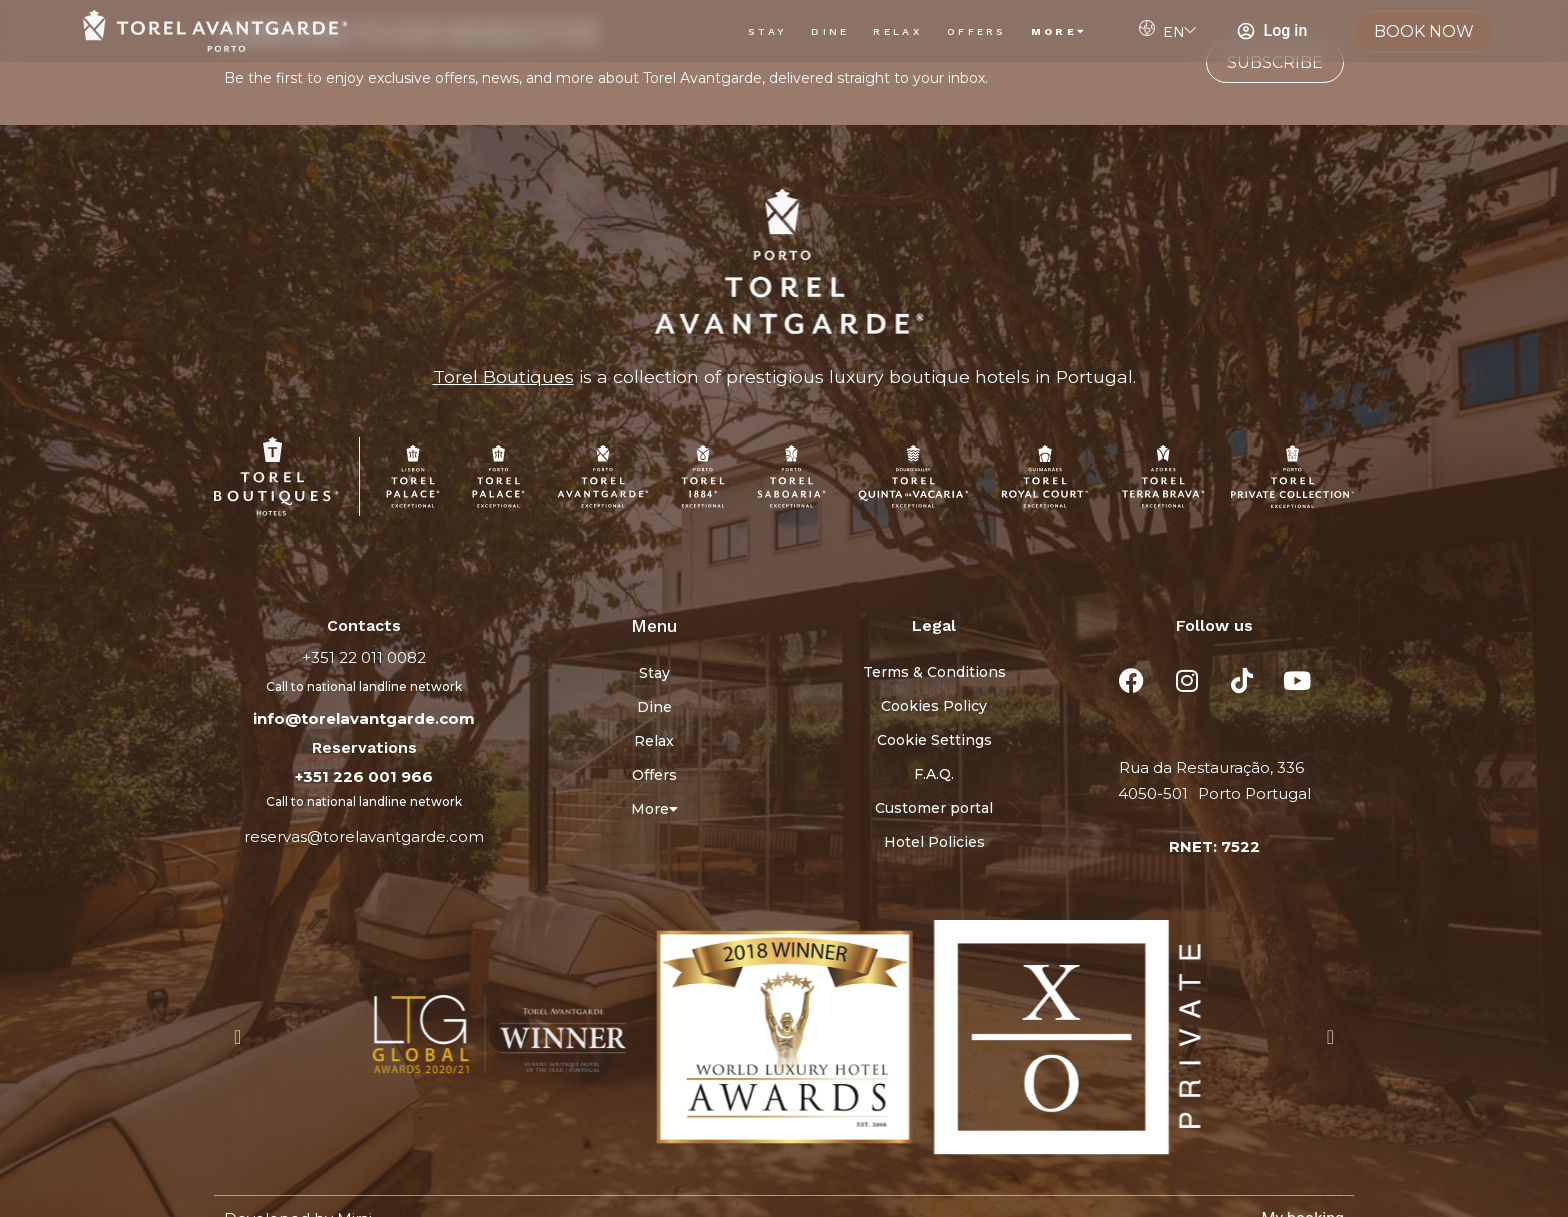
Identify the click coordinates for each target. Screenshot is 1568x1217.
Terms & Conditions (934, 672)
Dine (830, 31)
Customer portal (934, 808)
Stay (767, 31)
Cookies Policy (934, 706)
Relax (898, 31)
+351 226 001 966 (364, 776)
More (1059, 31)
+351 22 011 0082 (364, 657)
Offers (977, 31)
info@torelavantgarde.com (364, 718)
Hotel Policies (934, 842)
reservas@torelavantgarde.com (364, 836)
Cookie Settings (934, 740)
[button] (237, 1037)
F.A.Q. (934, 774)
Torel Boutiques (503, 376)
